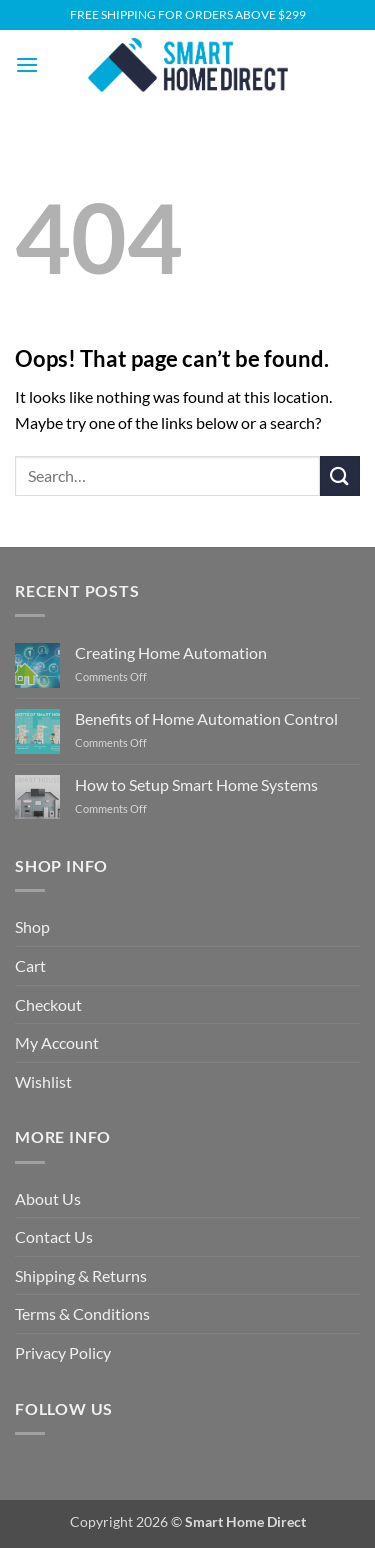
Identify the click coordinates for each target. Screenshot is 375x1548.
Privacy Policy (63, 1352)
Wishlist (43, 1081)
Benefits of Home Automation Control (206, 718)
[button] (27, 64)
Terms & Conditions (82, 1313)
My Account (57, 1042)
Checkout (48, 1004)
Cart (30, 965)
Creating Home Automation (171, 652)
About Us (48, 1198)
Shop (32, 926)
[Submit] (340, 475)
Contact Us (54, 1236)
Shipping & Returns (81, 1275)
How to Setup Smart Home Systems (196, 784)
